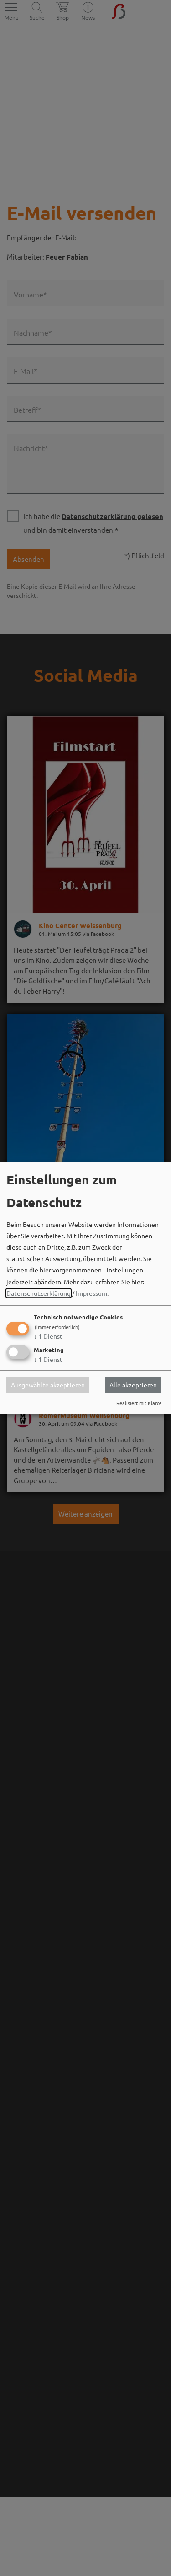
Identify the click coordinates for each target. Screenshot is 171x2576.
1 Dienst (48, 1336)
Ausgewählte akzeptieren (48, 1385)
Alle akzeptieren (133, 1385)
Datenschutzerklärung (38, 1293)
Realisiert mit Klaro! (138, 1403)
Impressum (91, 1293)
